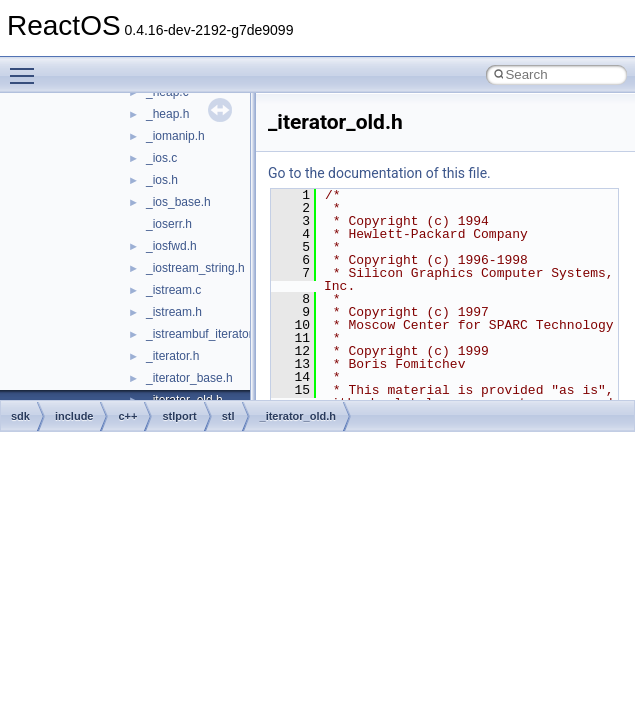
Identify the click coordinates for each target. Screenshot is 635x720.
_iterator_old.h (298, 416)
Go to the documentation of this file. (379, 173)
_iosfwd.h (171, 246)
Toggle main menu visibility (27, 67)
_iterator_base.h (189, 378)
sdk (20, 416)
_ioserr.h (169, 224)
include (74, 416)
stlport (179, 416)
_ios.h (162, 180)
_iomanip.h (175, 136)
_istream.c (173, 290)
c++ (127, 416)
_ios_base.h (178, 202)
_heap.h (167, 114)
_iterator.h (172, 356)
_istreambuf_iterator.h (204, 334)
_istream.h (174, 312)
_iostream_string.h (195, 268)
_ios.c (161, 158)
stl (228, 416)
